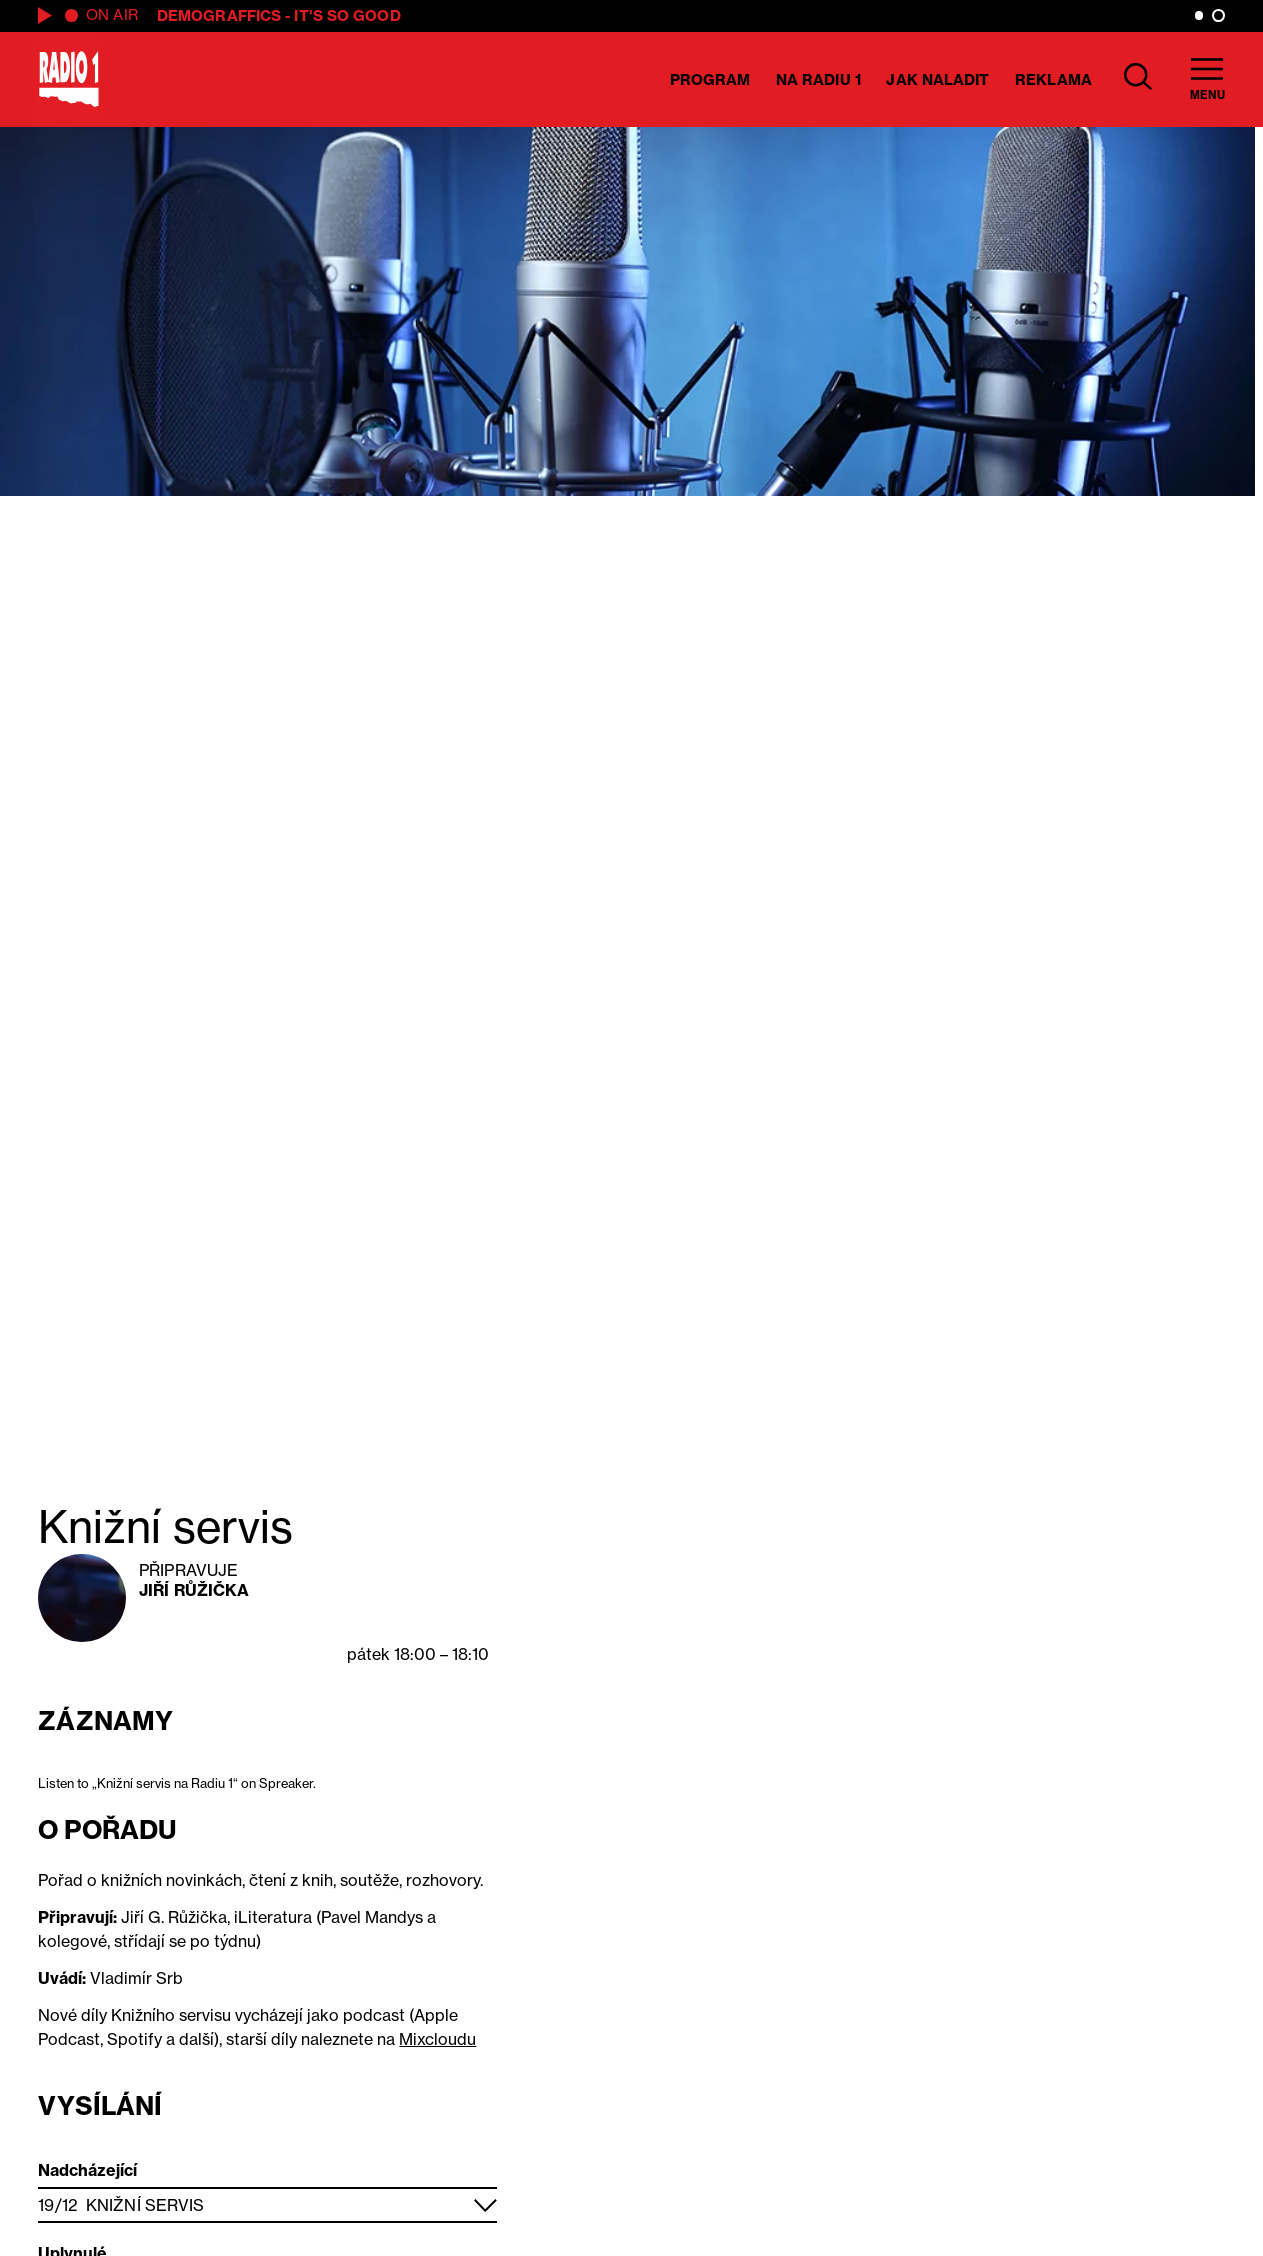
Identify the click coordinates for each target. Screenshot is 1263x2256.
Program (710, 79)
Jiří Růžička (194, 1590)
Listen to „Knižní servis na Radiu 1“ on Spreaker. (177, 1783)
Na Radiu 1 (818, 79)
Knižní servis (145, 2205)
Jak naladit (937, 79)
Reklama (1053, 79)
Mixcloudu (437, 2039)
